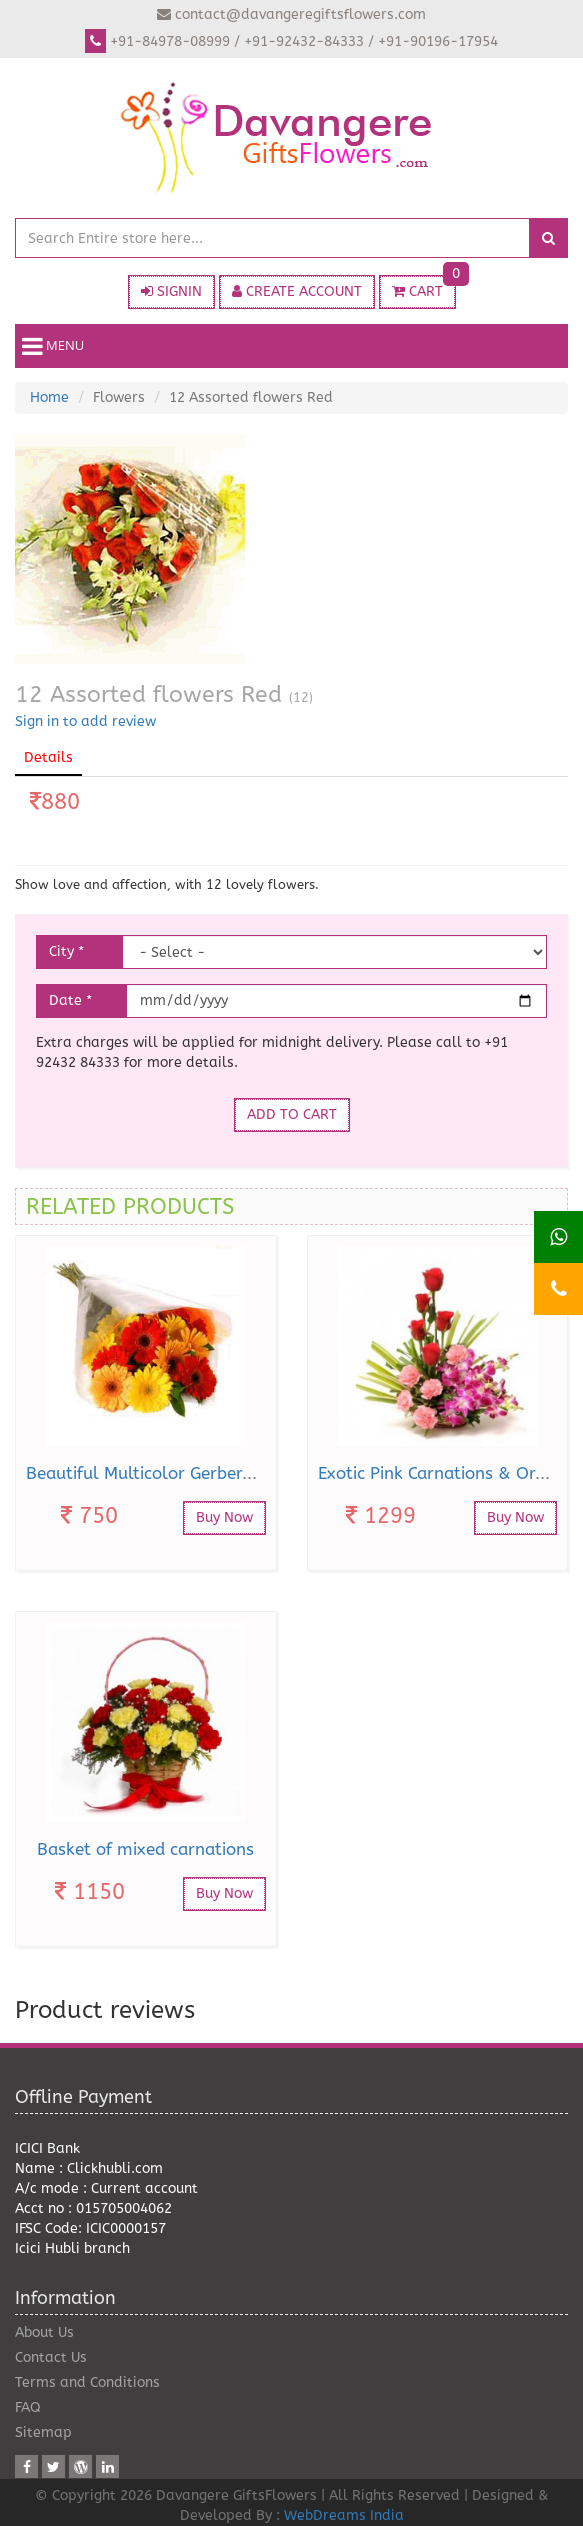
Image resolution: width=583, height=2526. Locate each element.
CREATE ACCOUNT (297, 291)
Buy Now (224, 1517)
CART (424, 287)
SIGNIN (171, 291)
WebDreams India (344, 2515)
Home (49, 397)
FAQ (28, 2407)
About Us (44, 2332)
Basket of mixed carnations (145, 1849)
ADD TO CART (292, 1114)
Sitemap (43, 2432)
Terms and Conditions (87, 2382)
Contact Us (51, 2357)
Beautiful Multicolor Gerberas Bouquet (179, 1473)
